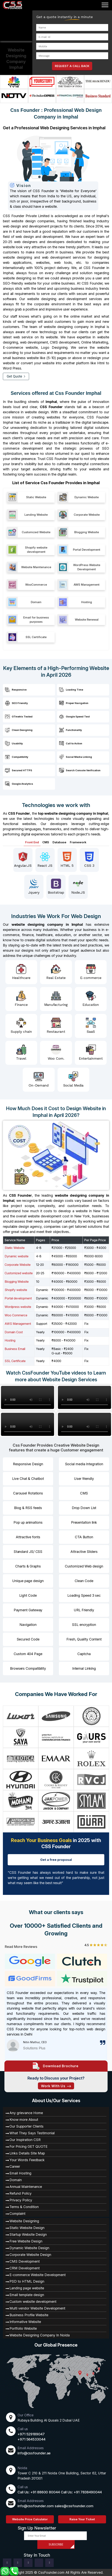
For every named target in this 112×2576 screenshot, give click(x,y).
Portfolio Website (23, 2328)
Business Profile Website (28, 2315)
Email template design (26, 2295)
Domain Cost (14, 1332)
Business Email (15, 1349)
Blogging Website (17, 1281)
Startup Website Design (28, 2234)
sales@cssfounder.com (74, 2506)
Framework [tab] (78, 842)
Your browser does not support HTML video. (27, 1397)
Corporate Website (18, 1265)
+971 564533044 (31, 2439)
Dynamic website (16, 1256)
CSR (37, 2140)
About (33, 2120)
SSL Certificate (15, 1361)
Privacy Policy (20, 2200)
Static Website (15, 1248)
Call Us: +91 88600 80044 (39, 2492)
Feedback (37, 2160)
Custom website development (32, 2302)
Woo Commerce (16, 1315)
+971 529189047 (31, 2434)
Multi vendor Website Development (37, 2308)
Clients (38, 2126)
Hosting (10, 1340)
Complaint (17, 2214)
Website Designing (24, 2221)
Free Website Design (25, 2241)
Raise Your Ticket (82, 2519)
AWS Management (18, 1324)
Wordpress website (18, 1307)
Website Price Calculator (30, 2519)
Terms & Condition (24, 2207)
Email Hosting (20, 2173)
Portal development (18, 1298)
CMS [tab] (45, 842)
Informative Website (25, 2322)
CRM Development (24, 2268)
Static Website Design (26, 2228)
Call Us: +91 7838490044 (81, 2492)
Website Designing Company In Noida (39, 2335)
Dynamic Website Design (29, 2248)
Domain (15, 2180)
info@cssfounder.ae (34, 2453)
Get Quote (16, 376)
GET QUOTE (38, 2146)
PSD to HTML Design (26, 2281)
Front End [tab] (32, 842)
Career (14, 2166)
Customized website (19, 1273)
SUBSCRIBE (56, 2544)
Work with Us (56, 2086)
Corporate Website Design (30, 2255)
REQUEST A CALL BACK (72, 66)
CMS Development (24, 2261)
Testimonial (46, 2133)
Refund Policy (20, 2193)
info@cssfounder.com (36, 2506)
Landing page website (26, 2288)
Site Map (38, 2153)
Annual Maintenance (25, 2187)
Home (38, 2113)
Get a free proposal (56, 1860)
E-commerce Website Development (37, 2275)
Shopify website (16, 1290)
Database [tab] (59, 842)
